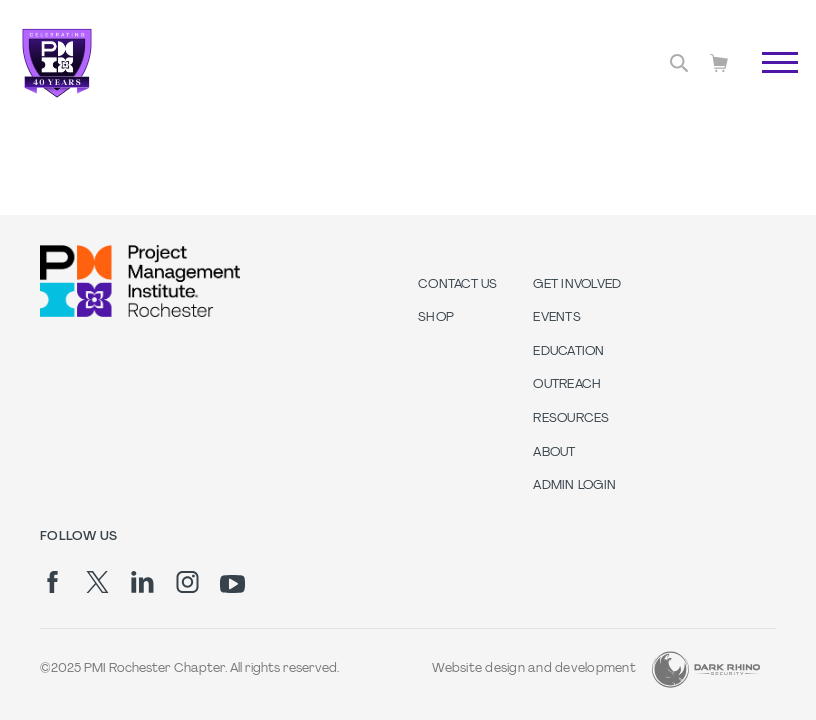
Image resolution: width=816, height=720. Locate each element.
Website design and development (534, 669)
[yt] (232, 584)
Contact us (458, 285)
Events (557, 318)
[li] (142, 582)
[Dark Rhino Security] (706, 669)
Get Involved (577, 285)
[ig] (187, 582)
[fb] (52, 582)
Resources (571, 419)
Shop (436, 318)
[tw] (97, 582)
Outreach (567, 385)
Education (568, 352)
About (554, 453)
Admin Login (574, 486)
